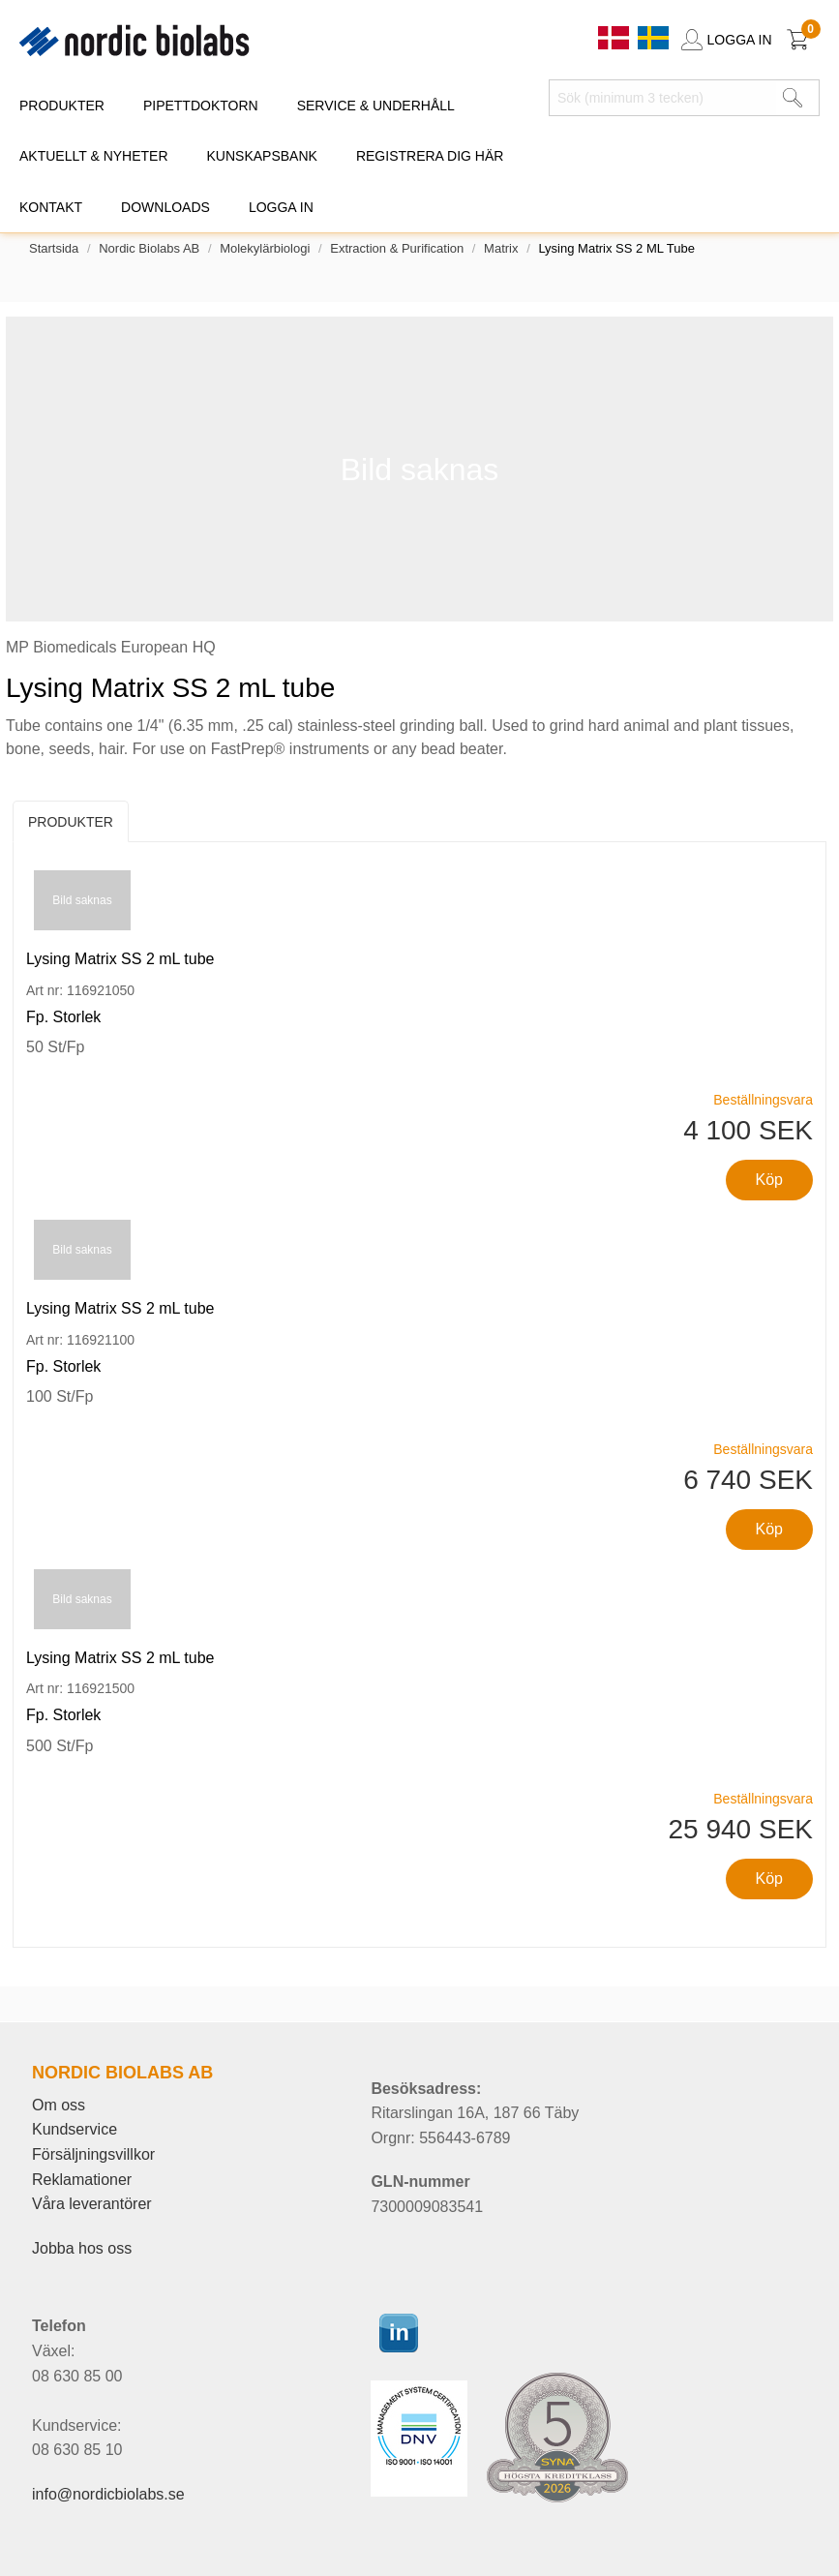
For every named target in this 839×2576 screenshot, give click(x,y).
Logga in (281, 207)
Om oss (58, 2105)
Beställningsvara (763, 1099)
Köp (769, 1179)
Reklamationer (82, 2179)
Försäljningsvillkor (93, 2154)
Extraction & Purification (397, 248)
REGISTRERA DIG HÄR (429, 156)
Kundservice (74, 2129)
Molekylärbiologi (265, 248)
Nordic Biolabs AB (149, 248)
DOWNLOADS (165, 207)
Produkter (70, 822)
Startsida (53, 248)
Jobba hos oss (82, 2248)
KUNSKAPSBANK (262, 156)
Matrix (501, 248)
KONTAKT (50, 207)
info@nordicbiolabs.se (108, 2494)
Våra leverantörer (92, 2204)
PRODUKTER (62, 105)
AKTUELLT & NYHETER (93, 156)
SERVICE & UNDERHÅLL (376, 105)
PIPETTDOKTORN (200, 105)
